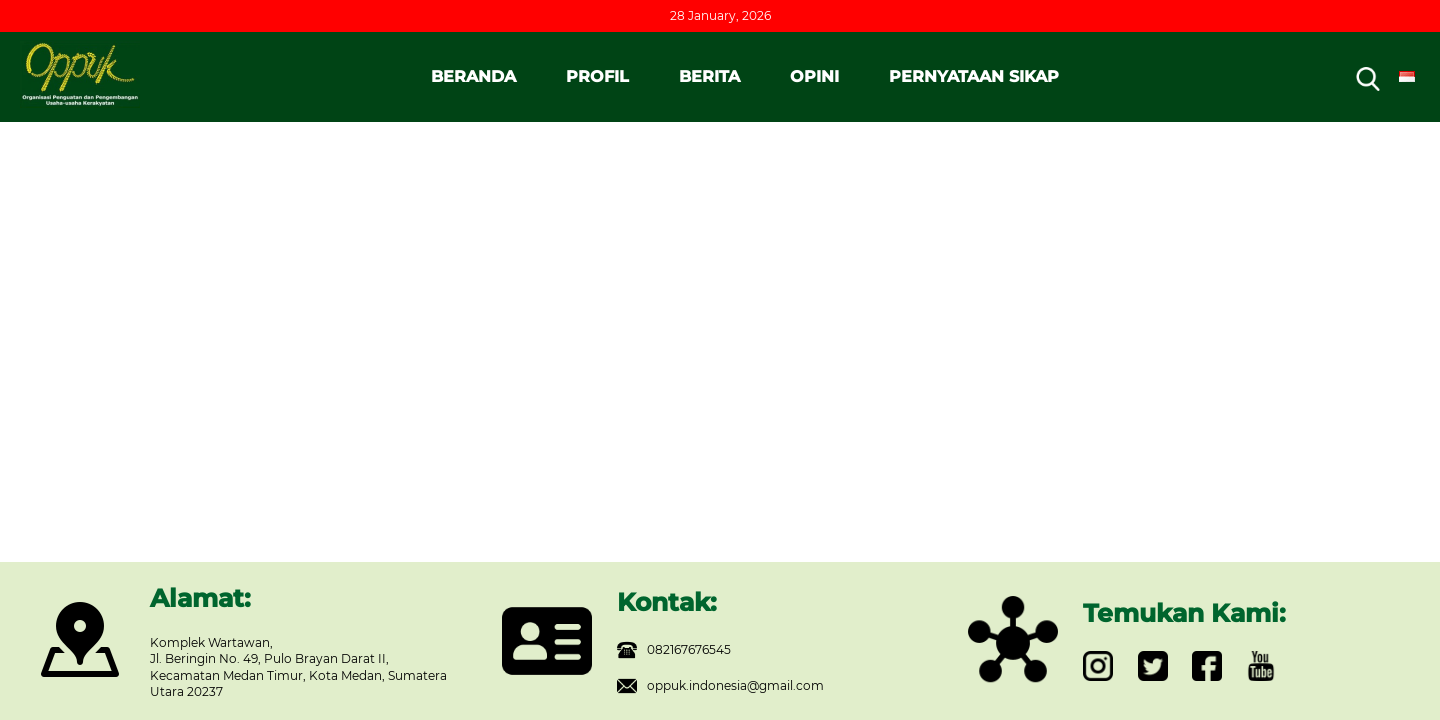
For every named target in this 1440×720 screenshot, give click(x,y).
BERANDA (473, 76)
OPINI (814, 76)
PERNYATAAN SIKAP (974, 76)
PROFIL (597, 76)
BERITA (709, 76)
